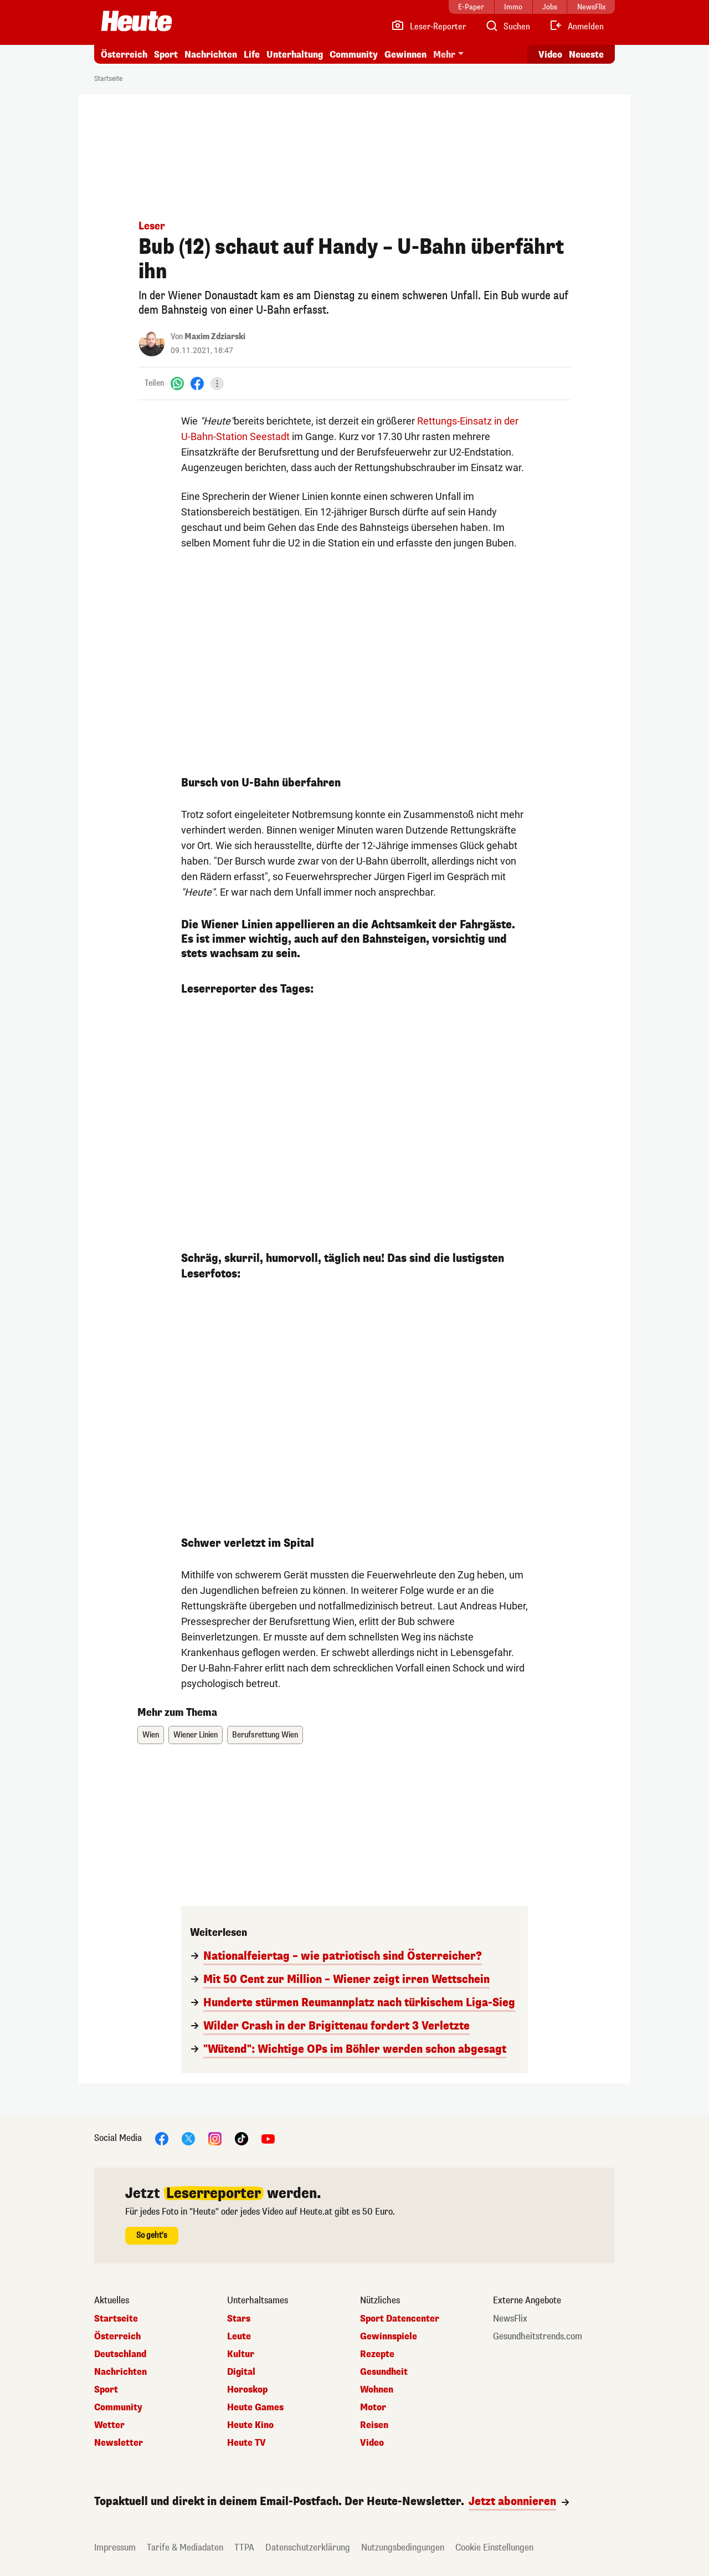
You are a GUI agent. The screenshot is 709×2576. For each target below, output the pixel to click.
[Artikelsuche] (507, 26)
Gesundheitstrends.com (537, 2336)
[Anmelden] (576, 26)
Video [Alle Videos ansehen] (550, 54)
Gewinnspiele (388, 2336)
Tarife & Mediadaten (185, 2547)
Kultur (240, 2354)
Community (354, 54)
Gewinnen (405, 54)
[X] (188, 2138)
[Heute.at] (136, 21)
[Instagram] (215, 2138)
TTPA (244, 2547)
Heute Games (255, 2407)
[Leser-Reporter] (428, 26)
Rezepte (377, 2354)
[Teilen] (217, 383)
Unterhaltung (294, 54)
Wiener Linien (195, 1735)
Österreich (124, 54)
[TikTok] (241, 2138)
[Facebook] (197, 383)
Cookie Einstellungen (494, 2547)
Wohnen (376, 2389)
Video (372, 2443)
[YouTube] (268, 2138)
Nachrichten (210, 54)
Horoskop (247, 2389)
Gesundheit (384, 2372)
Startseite (108, 79)
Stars (238, 2318)
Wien (150, 1735)
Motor (373, 2407)
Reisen (374, 2425)
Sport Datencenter (399, 2318)
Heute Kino (250, 2425)
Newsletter (118, 2443)
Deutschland (120, 2354)
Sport (166, 54)
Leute (239, 2336)
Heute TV (246, 2443)
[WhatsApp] (177, 383)
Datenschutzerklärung (307, 2547)
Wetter (109, 2425)
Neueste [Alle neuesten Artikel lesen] (586, 54)
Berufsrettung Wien (265, 1735)
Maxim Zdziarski (214, 336)
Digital (241, 2372)
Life (252, 54)
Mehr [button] (444, 54)
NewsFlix (510, 2318)
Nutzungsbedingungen (402, 2547)
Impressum (115, 2547)
